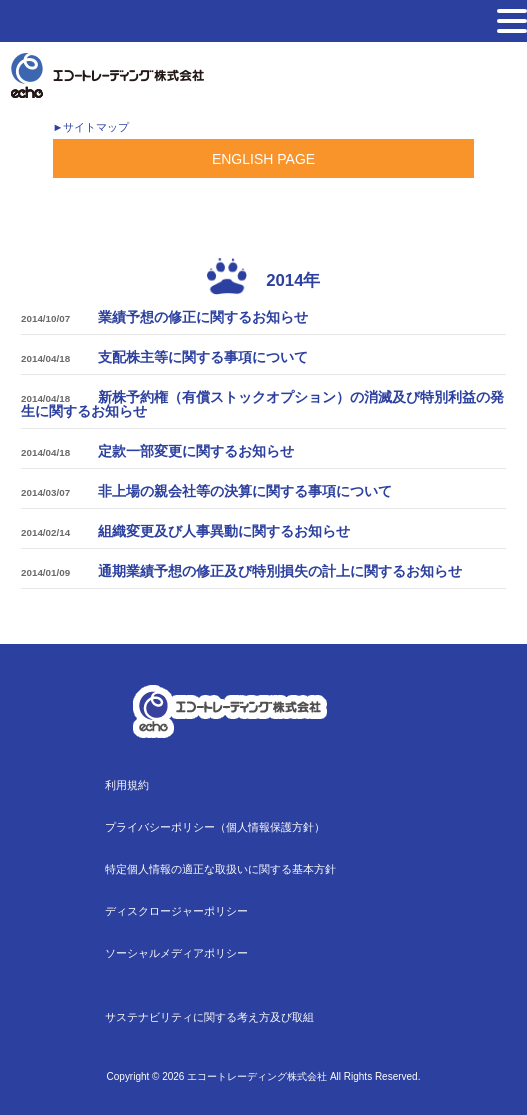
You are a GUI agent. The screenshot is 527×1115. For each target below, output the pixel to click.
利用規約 (127, 785)
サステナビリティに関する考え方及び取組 (209, 1017)
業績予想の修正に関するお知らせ (203, 317)
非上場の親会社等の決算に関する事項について (245, 491)
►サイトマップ (90, 127)
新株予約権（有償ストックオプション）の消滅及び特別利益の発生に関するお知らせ (262, 404)
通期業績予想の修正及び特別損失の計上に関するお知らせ (280, 571)
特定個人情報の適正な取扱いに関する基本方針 (220, 869)
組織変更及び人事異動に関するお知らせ (224, 531)
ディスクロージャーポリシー (176, 911)
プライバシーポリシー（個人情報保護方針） (215, 827)
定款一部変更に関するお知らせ (196, 451)
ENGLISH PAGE (263, 159)
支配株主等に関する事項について (203, 357)
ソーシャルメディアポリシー (176, 953)
